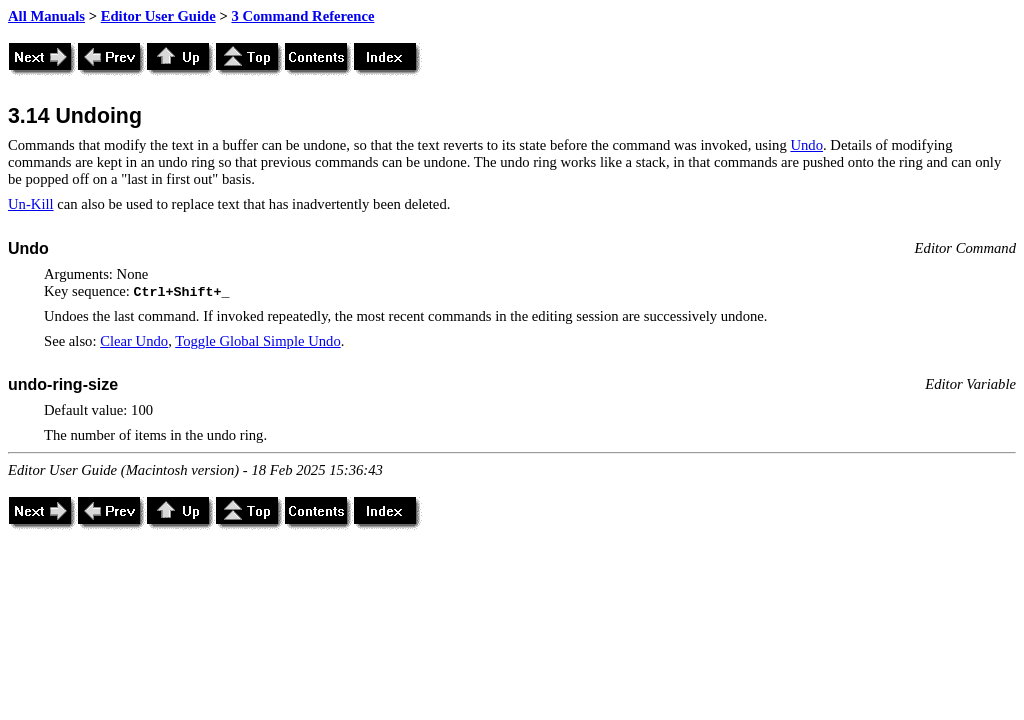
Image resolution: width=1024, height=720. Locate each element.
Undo (806, 145)
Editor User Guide (158, 16)
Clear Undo (134, 341)
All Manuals (46, 16)
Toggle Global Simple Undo (257, 341)
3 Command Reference (302, 16)
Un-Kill (31, 204)
